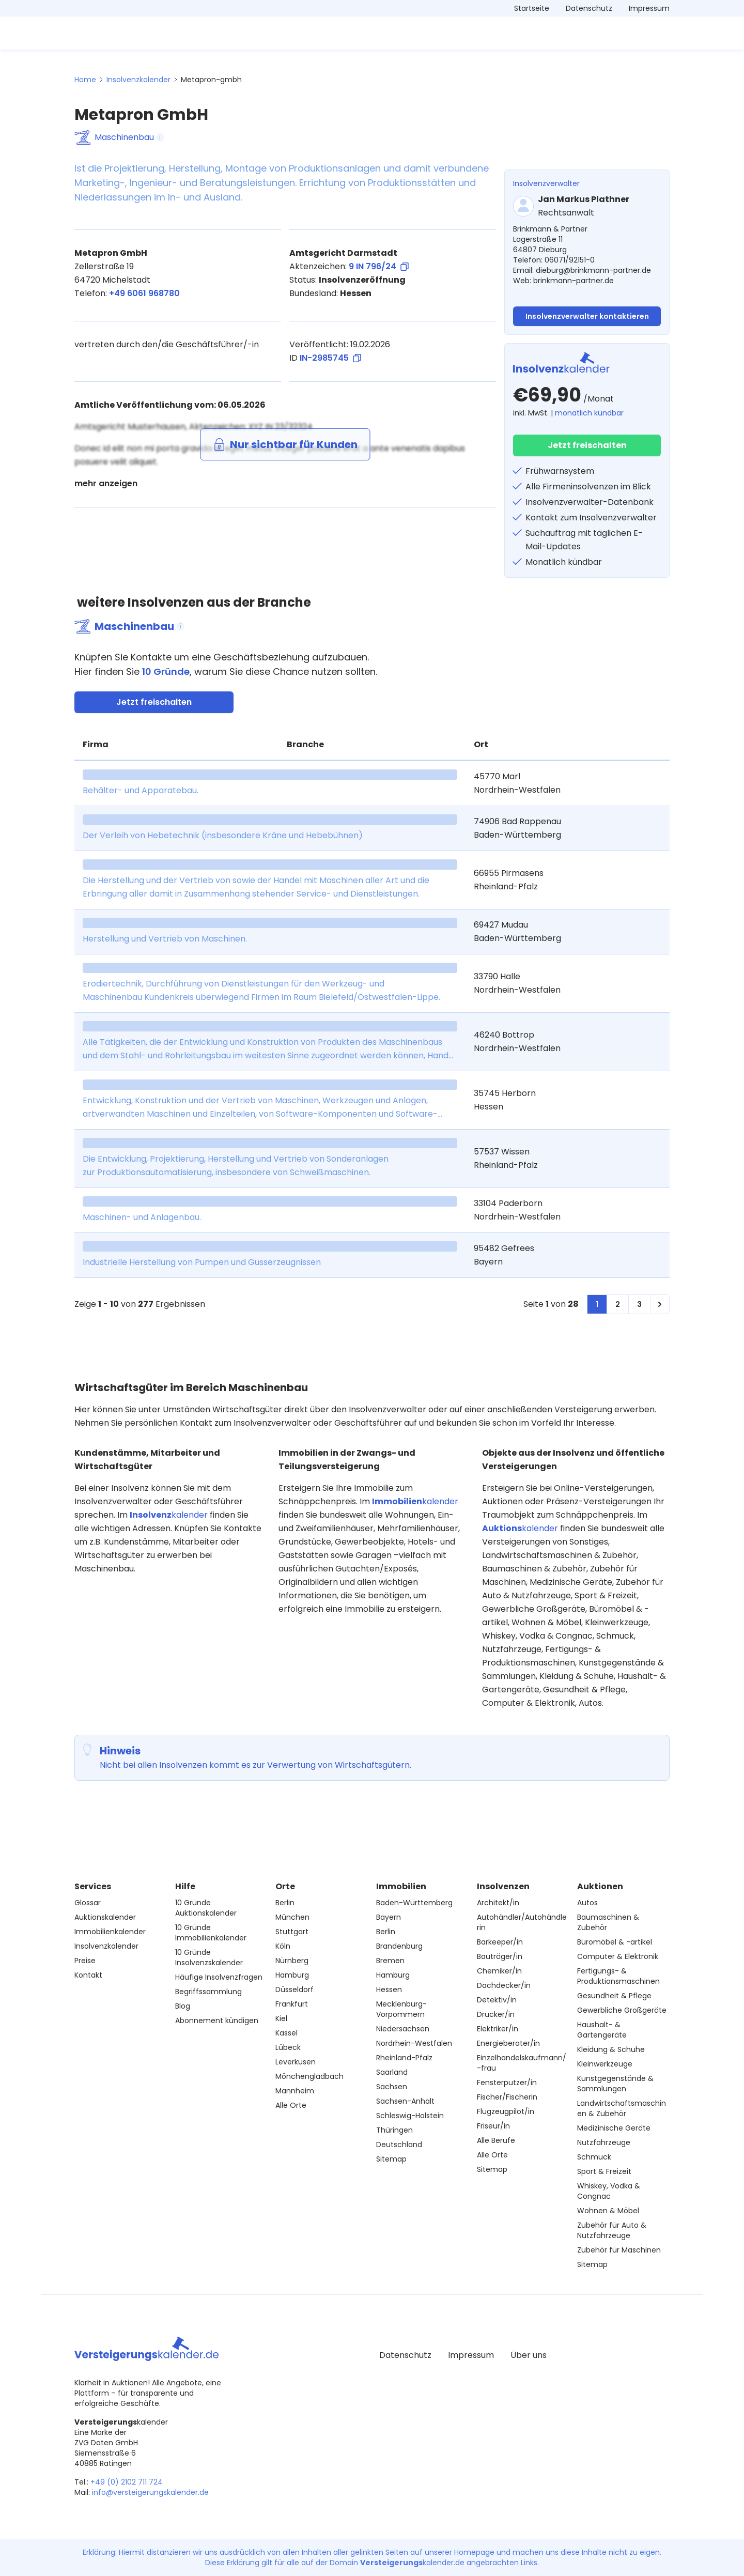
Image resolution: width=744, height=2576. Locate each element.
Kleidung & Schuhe (611, 2049)
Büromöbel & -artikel (614, 1942)
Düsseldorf (294, 1989)
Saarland (392, 2072)
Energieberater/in (508, 2043)
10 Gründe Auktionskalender (206, 1908)
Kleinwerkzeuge (604, 2064)
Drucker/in (496, 2014)
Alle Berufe (496, 2140)
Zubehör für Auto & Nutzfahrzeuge (611, 2230)
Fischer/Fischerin (507, 2097)
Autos (587, 1903)
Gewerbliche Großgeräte (622, 2010)
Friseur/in (493, 2126)
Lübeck (288, 2047)
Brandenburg (399, 1946)
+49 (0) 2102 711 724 (126, 2482)
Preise (85, 1960)
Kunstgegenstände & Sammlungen (615, 2083)
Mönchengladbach (309, 2076)
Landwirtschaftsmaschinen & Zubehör (621, 2108)
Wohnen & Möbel (608, 2210)
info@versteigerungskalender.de (150, 2492)
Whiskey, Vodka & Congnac (608, 2191)
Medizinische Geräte (613, 2128)
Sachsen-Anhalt (405, 2101)
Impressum (649, 8)
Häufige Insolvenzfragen (218, 1977)
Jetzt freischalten (587, 445)
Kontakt (88, 1975)
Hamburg (292, 1975)
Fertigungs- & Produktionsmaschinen (618, 1976)
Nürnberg (291, 1960)
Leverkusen (295, 2062)
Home (85, 79)
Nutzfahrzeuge (603, 2142)
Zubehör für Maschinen (619, 2250)
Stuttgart (291, 1931)
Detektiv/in (497, 2000)
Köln (282, 1946)
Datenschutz (589, 8)
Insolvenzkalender (138, 79)
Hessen (389, 1989)
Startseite (531, 8)
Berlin (285, 1903)
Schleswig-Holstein (410, 2115)
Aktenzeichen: (349, 266)
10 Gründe (166, 671)
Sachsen (391, 2086)
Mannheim (294, 2091)
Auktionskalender (105, 1917)
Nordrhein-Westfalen (414, 2043)
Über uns (528, 2355)
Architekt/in (498, 1903)
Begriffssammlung (208, 1991)
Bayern (388, 1917)
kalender (169, 1515)
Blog (182, 2006)
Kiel (281, 2018)
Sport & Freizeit (604, 2171)
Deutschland (399, 2144)
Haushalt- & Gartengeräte (602, 2029)
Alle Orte (290, 2105)
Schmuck (594, 2157)
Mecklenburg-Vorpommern (401, 2009)
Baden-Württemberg (414, 1903)
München (292, 1917)
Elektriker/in (497, 2029)
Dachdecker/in (504, 1985)
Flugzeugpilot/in (505, 2111)
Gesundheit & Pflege (614, 1996)
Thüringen (394, 2130)
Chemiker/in (499, 1971)
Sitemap (391, 2159)
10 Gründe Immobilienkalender (210, 1932)
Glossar (87, 1903)
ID (325, 358)
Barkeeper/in (500, 1942)
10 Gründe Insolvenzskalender (209, 1957)
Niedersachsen (402, 2029)
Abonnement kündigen (216, 2020)
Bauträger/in (499, 1956)
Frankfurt (291, 2004)
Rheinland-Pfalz (404, 2058)
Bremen (390, 1960)
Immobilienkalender (110, 1931)
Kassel (286, 2033)
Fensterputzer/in (507, 2082)
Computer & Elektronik (617, 1956)
